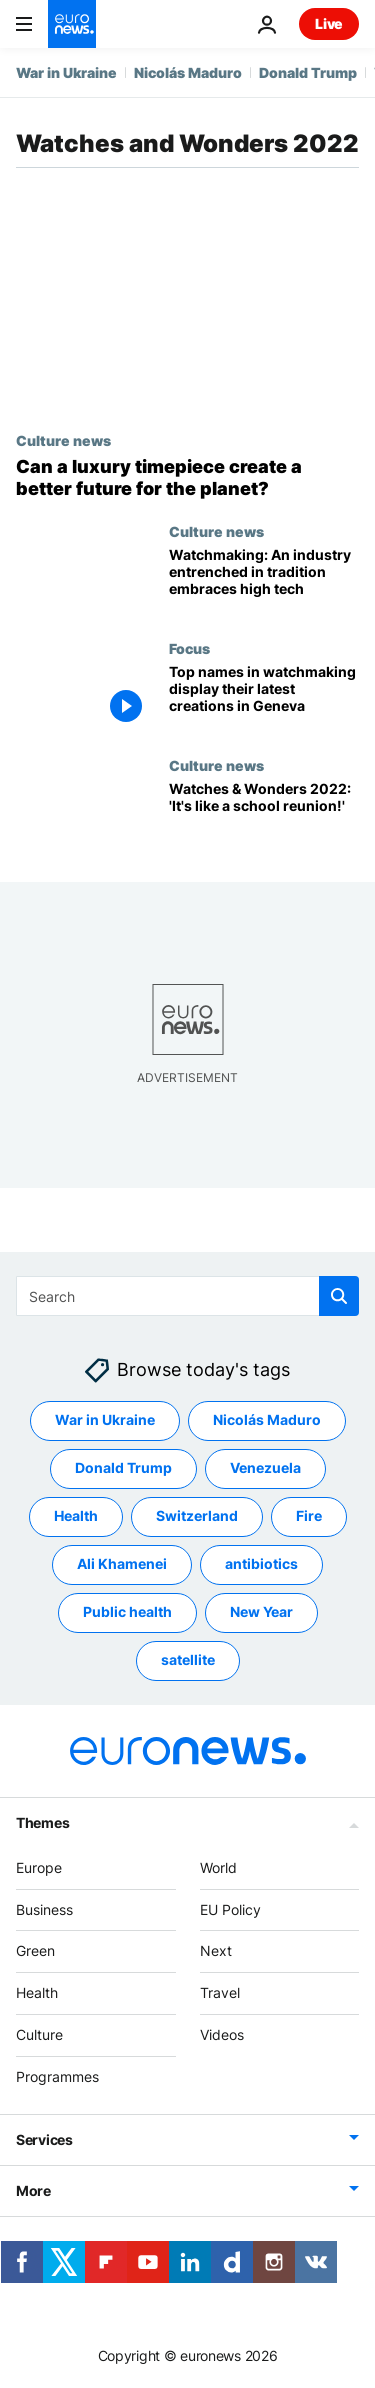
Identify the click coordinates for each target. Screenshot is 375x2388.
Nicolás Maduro (188, 72)
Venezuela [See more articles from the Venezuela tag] (265, 1467)
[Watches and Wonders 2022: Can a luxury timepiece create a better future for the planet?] (187, 477)
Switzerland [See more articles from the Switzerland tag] (197, 1515)
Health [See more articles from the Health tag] (76, 1515)
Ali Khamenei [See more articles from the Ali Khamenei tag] (122, 1563)
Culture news (63, 440)
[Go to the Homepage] (72, 24)
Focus (189, 648)
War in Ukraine (66, 72)
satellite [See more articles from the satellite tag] (188, 1659)
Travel (220, 1992)
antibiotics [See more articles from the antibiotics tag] (261, 1563)
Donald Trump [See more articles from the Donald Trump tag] (123, 1467)
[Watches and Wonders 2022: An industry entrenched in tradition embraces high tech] (264, 581)
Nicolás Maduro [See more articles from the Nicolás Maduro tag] (267, 1419)
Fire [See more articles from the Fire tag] (309, 1515)
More (33, 2189)
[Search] (187, 1296)
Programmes (57, 2076)
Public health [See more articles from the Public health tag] (127, 1611)
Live (329, 23)
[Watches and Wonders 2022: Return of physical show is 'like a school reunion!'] (264, 815)
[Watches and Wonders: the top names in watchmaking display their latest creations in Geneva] (264, 698)
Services (44, 2138)
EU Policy (230, 1909)
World (218, 1867)
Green (35, 1950)
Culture (39, 2034)
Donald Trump (308, 72)
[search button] (339, 1296)
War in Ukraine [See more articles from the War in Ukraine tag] (105, 1419)
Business (44, 1909)
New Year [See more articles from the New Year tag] (261, 1611)
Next (216, 1950)
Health (37, 1992)
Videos (222, 2034)
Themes (42, 1822)
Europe (39, 1867)
